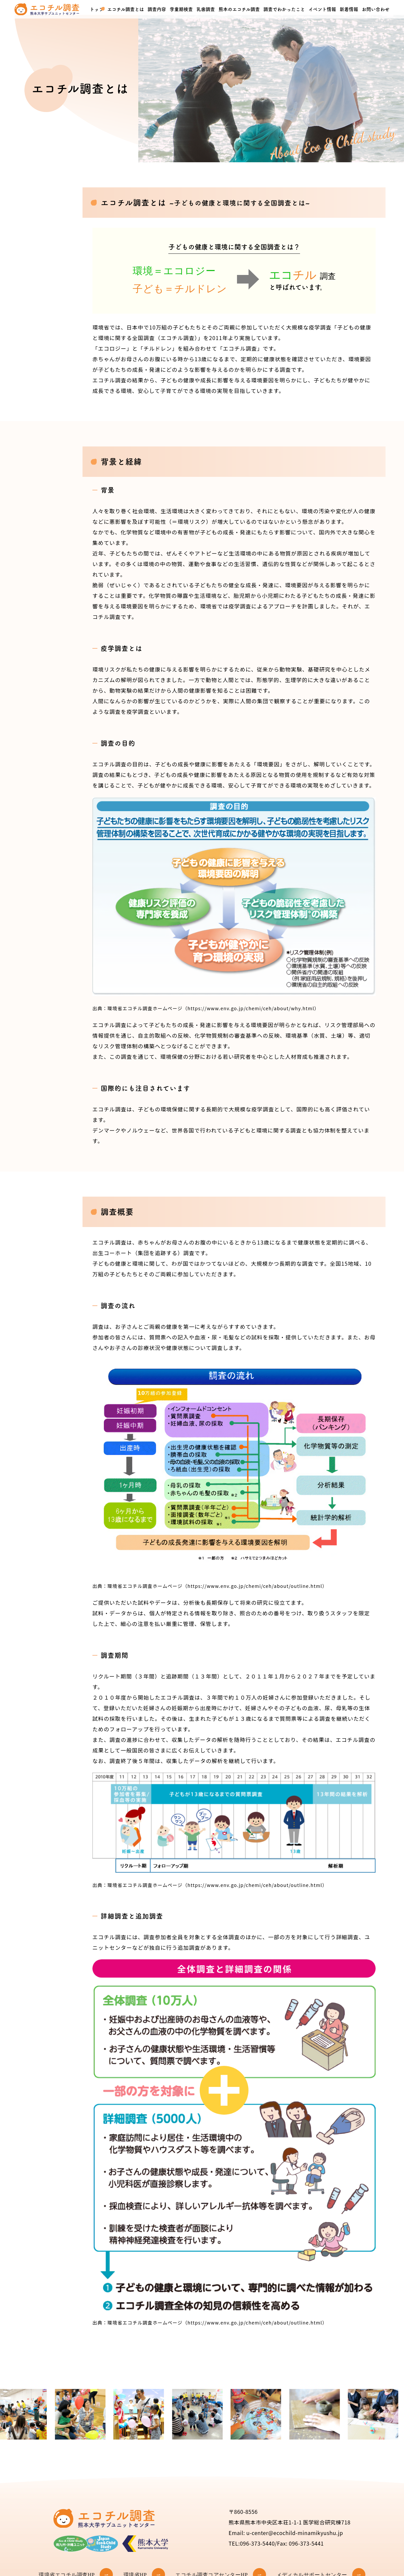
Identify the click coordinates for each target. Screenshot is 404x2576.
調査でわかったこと (284, 9)
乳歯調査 (205, 9)
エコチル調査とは (125, 9)
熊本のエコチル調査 (239, 9)
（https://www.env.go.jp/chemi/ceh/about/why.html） (251, 1008)
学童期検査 (181, 9)
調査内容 (157, 9)
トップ (97, 9)
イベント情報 (322, 9)
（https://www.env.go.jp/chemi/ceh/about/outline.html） (255, 1586)
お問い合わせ (375, 9)
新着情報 (349, 9)
